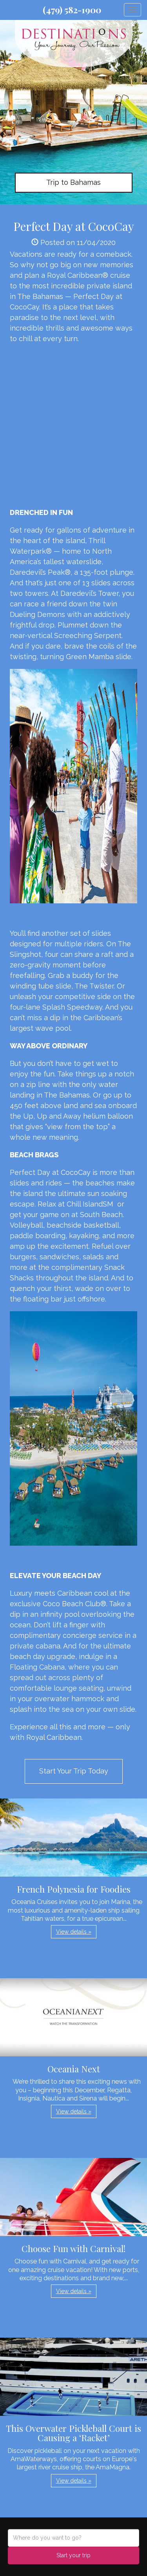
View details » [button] (73, 1932)
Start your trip (73, 2555)
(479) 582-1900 (72, 10)
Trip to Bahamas (73, 182)
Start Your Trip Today (73, 1771)
